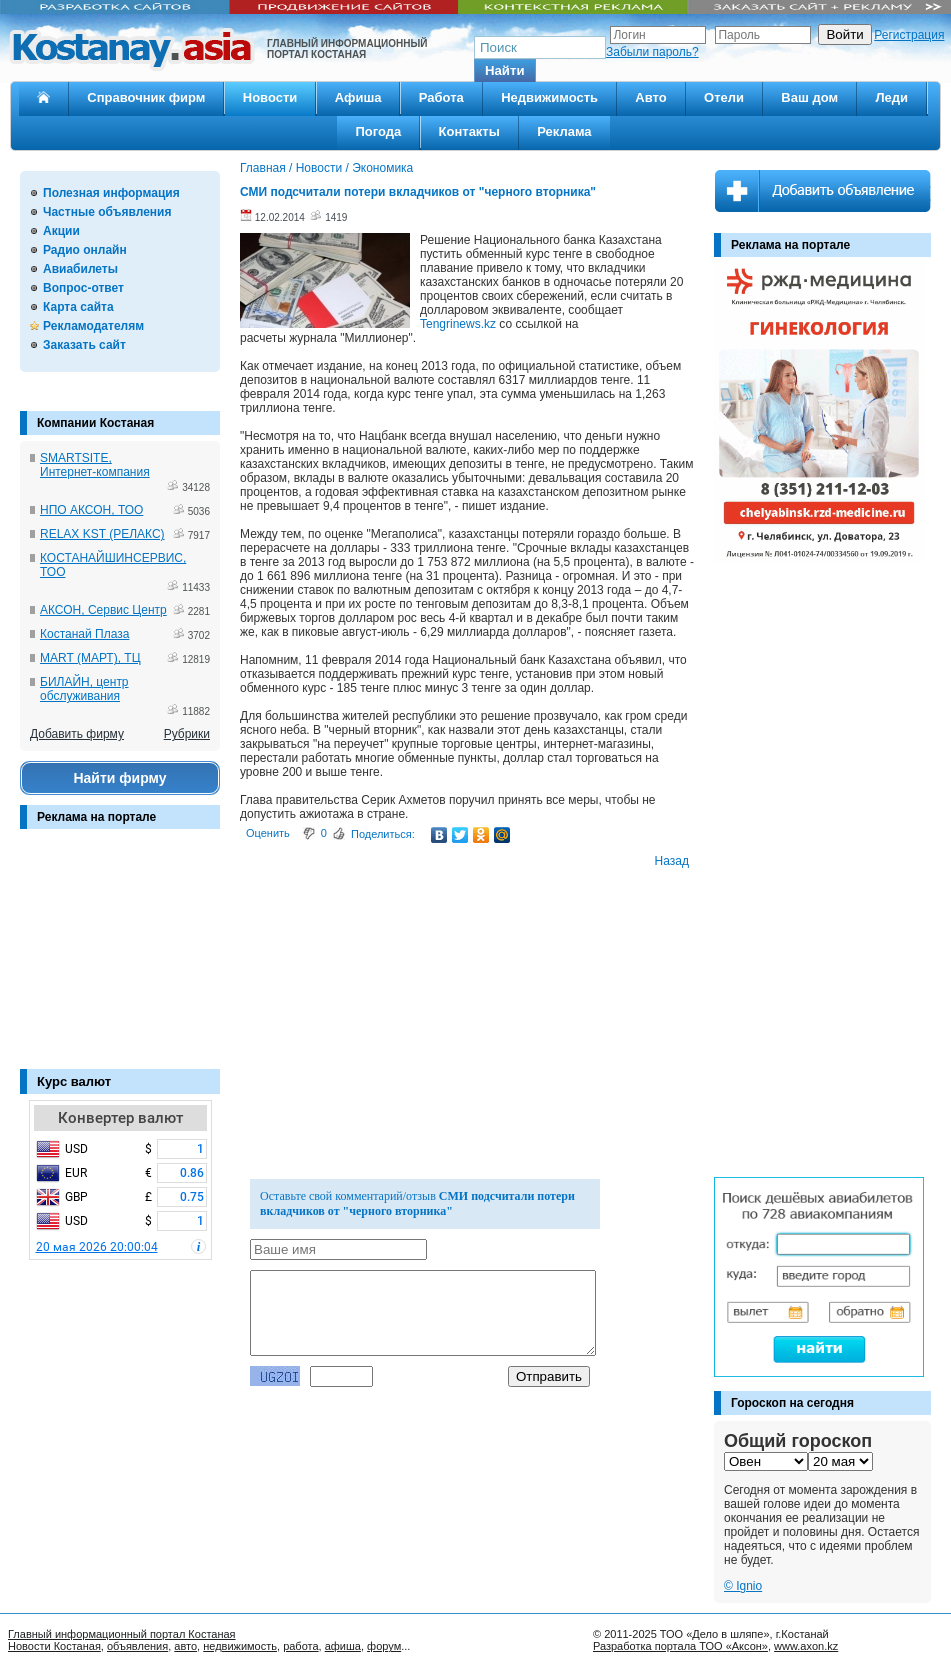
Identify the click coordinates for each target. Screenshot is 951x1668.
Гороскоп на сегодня (792, 1403)
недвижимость (240, 1646)
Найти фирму (119, 778)
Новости (270, 97)
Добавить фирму (77, 734)
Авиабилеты (80, 269)
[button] (505, 71)
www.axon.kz (806, 1646)
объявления (137, 1646)
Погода (378, 131)
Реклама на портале (96, 817)
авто (185, 1646)
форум (384, 1646)
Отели (724, 97)
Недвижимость (549, 97)
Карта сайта (78, 307)
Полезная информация (111, 193)
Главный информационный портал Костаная (122, 1634)
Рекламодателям (93, 326)
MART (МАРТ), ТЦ (90, 658)
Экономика (382, 168)
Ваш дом (809, 97)
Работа (441, 97)
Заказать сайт (84, 345)
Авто (650, 97)
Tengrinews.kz (458, 324)
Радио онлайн (85, 250)
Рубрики (187, 734)
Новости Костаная (54, 1646)
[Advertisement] (120, 959)
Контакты (469, 131)
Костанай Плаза (84, 634)
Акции (61, 231)
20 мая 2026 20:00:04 (97, 1247)
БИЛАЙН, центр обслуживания (84, 689)
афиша (343, 1646)
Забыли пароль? (652, 52)
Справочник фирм (146, 97)
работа (300, 1646)
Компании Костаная (95, 423)
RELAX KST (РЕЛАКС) (102, 534)
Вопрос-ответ (83, 288)
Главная (263, 168)
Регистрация (909, 35)
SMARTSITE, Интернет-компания (95, 465)
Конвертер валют (120, 1118)
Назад (672, 861)
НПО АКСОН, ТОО (91, 510)
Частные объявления (107, 212)
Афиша (358, 97)
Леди (891, 97)
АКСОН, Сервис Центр (103, 610)
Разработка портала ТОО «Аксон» (680, 1646)
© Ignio (743, 1586)
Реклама (564, 131)
